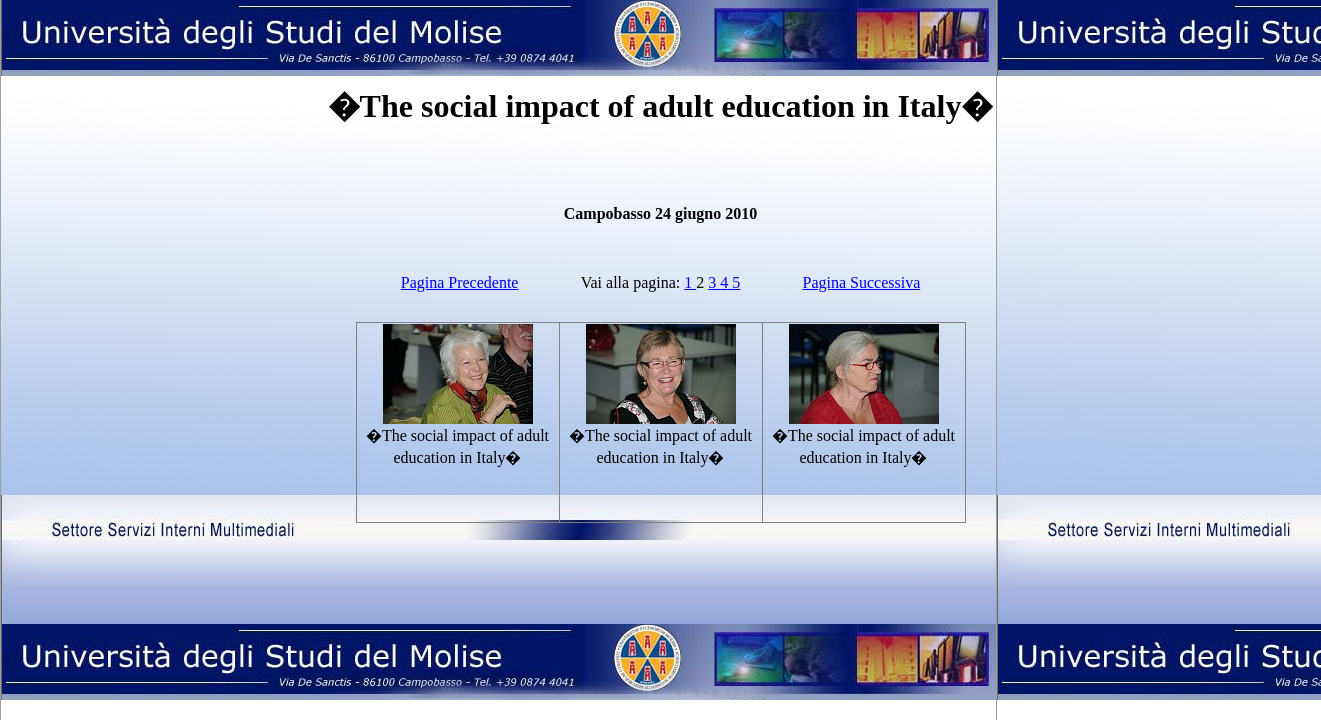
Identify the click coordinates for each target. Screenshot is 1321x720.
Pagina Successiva (862, 282)
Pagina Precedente (460, 282)
